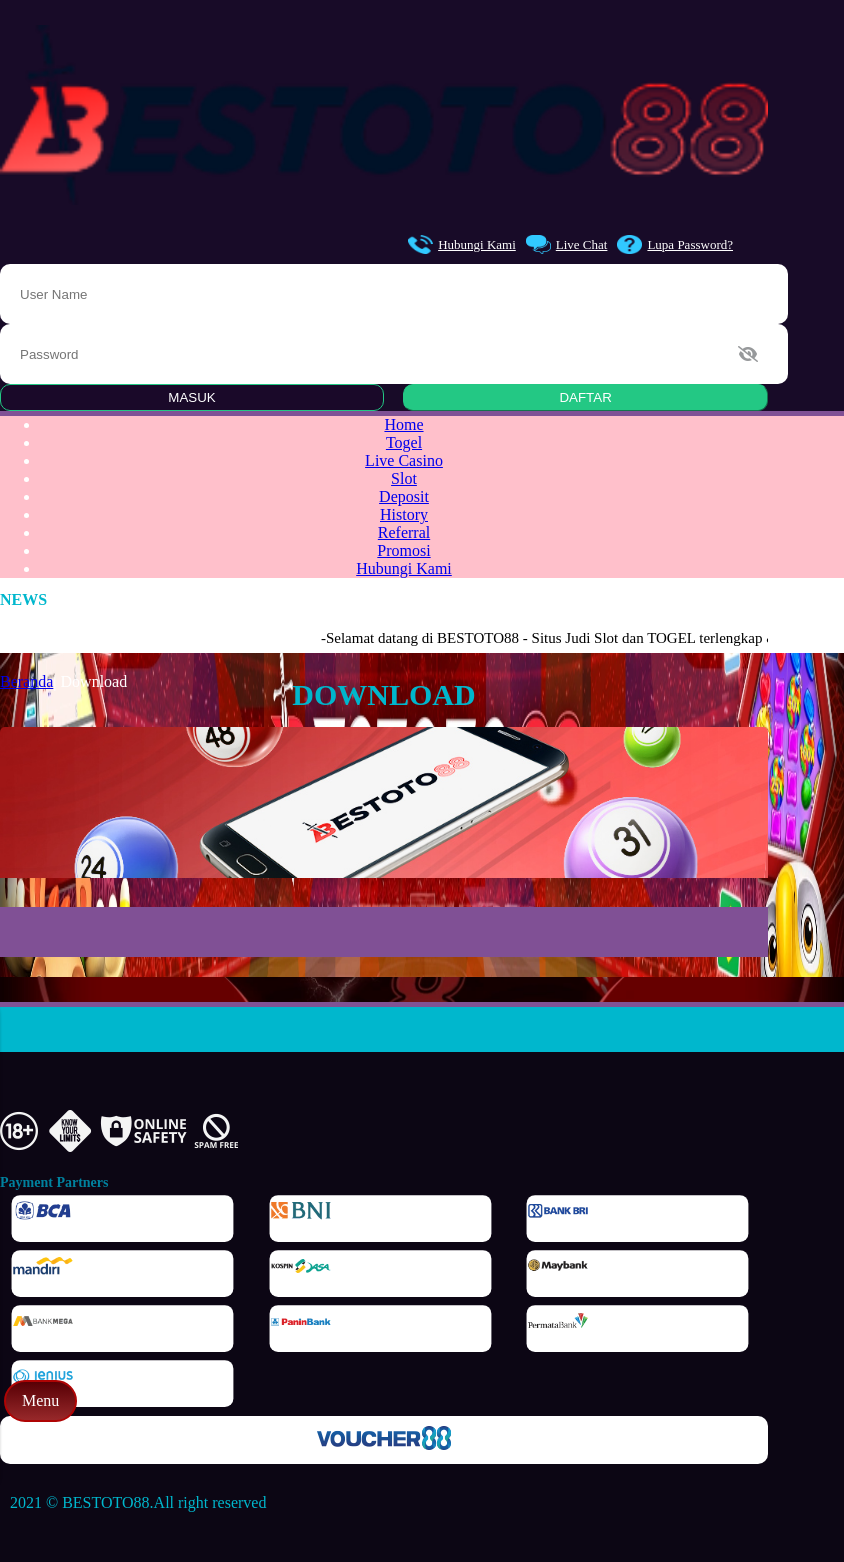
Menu (40, 1400)
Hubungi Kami (462, 244)
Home (403, 424)
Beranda (26, 681)
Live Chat (567, 244)
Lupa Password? (675, 244)
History (404, 514)
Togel (404, 442)
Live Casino (404, 460)
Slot (404, 478)
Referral (404, 532)
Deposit (404, 496)
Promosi (403, 550)
